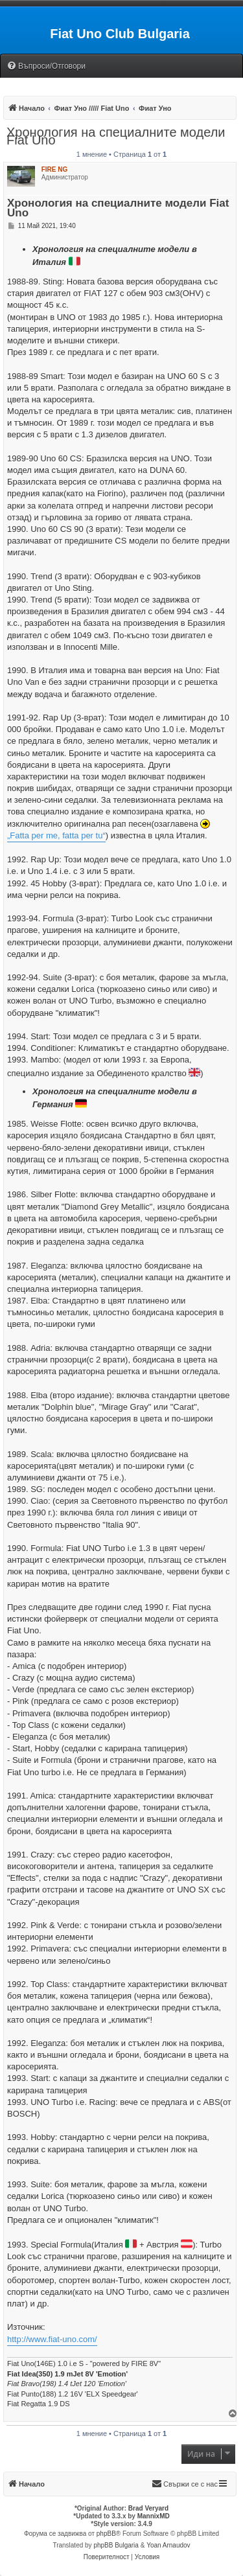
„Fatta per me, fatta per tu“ (56, 835)
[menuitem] (46, 66)
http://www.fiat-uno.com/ (52, 2339)
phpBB (106, 2533)
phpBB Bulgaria (116, 2545)
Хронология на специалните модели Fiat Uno (116, 136)
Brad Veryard (148, 2508)
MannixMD (153, 2516)
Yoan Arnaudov (168, 2545)
